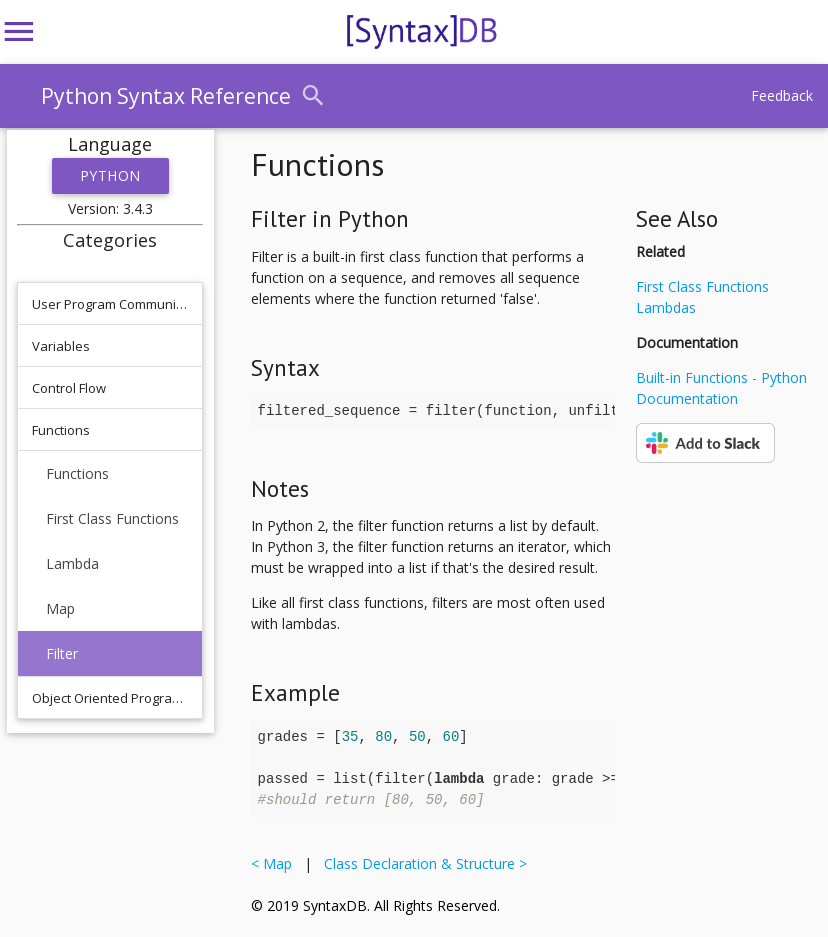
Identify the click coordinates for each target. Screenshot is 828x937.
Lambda (72, 563)
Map (60, 608)
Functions (77, 473)
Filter (62, 653)
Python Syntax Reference (166, 96)
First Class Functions (112, 518)
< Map (275, 863)
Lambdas (666, 307)
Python (110, 175)
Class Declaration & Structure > (421, 863)
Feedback (782, 95)
